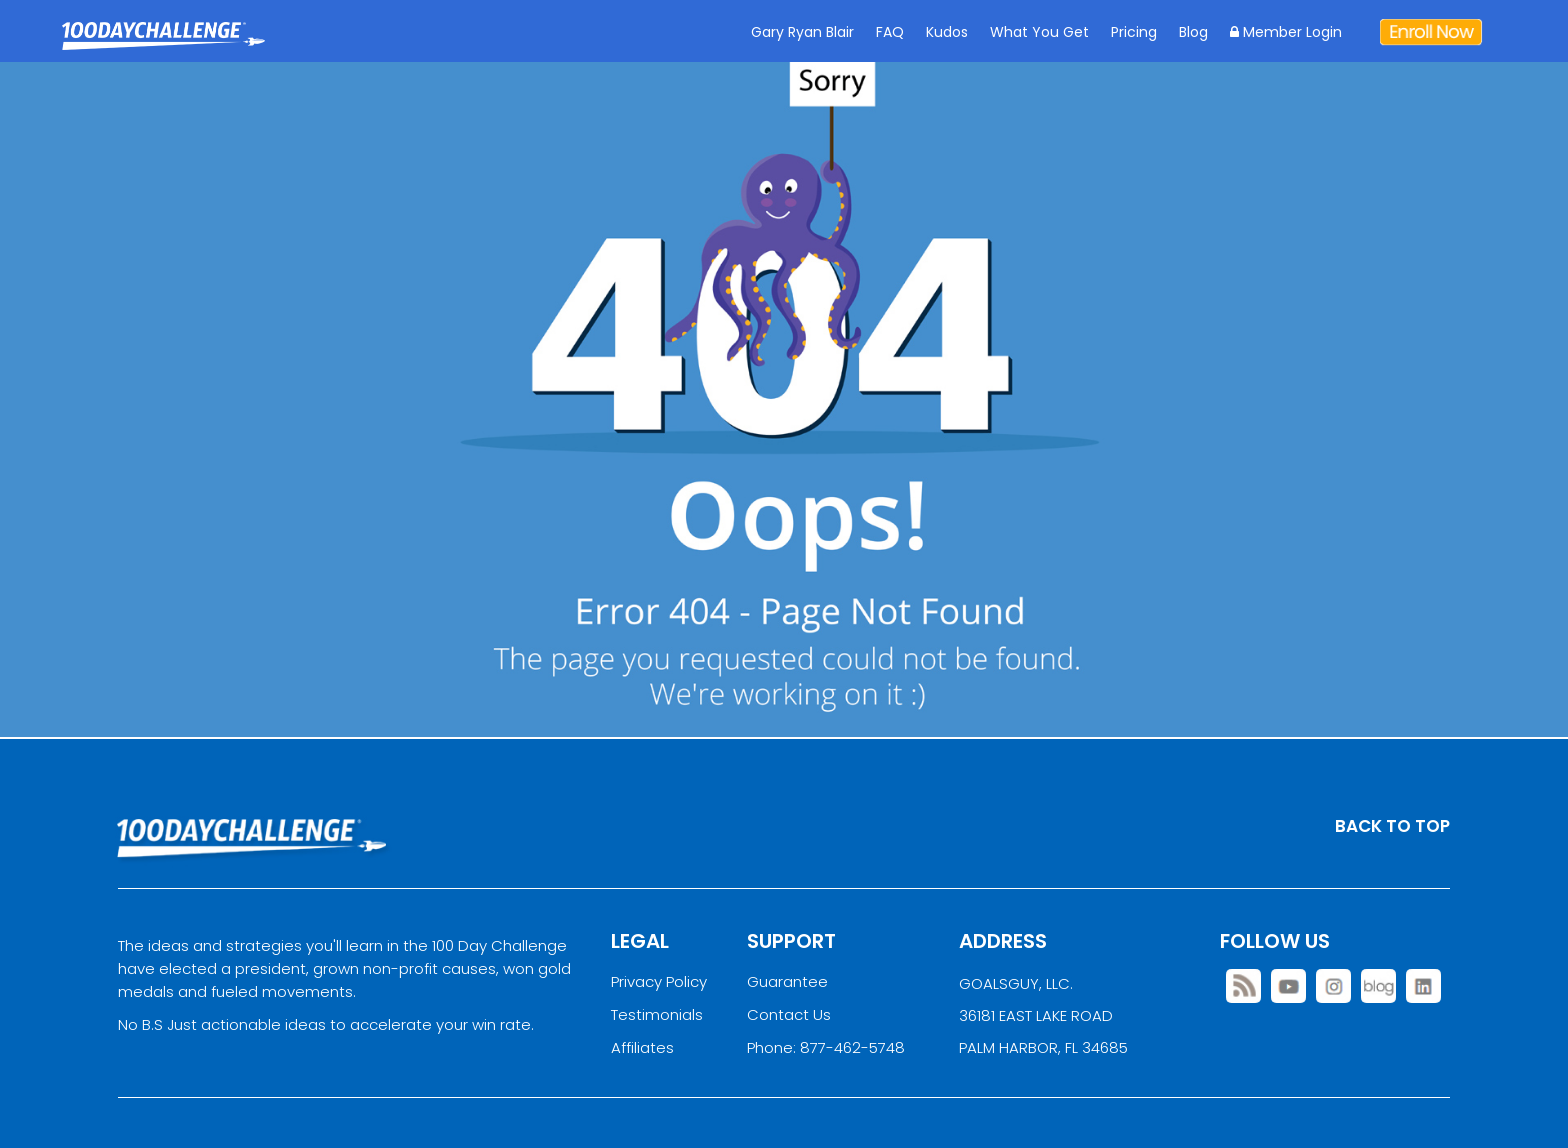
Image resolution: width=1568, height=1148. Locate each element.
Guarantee (787, 981)
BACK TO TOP (1392, 826)
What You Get (1039, 32)
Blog (1193, 32)
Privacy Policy (659, 981)
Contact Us (789, 1014)
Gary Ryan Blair (802, 32)
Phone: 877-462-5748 (826, 1047)
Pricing (1134, 32)
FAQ (890, 32)
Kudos (947, 32)
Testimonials (657, 1014)
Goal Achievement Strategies (163, 50)
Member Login (1286, 32)
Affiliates (642, 1047)
